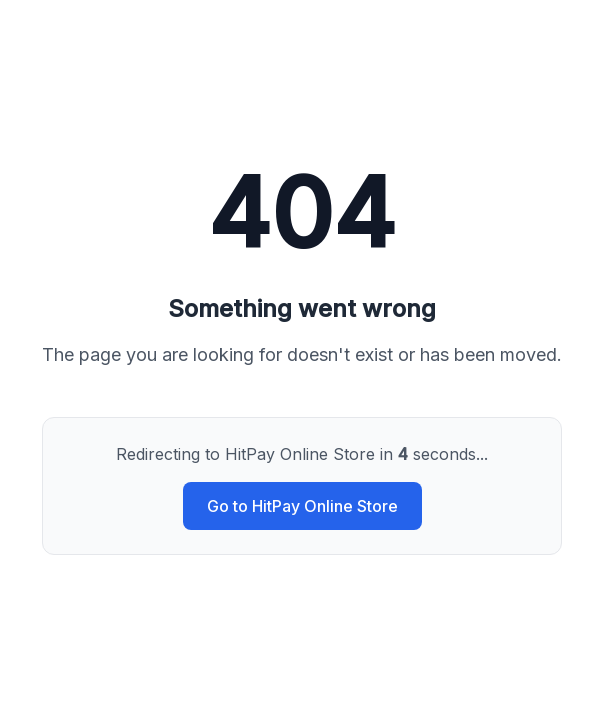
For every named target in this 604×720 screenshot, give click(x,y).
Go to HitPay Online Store (302, 506)
